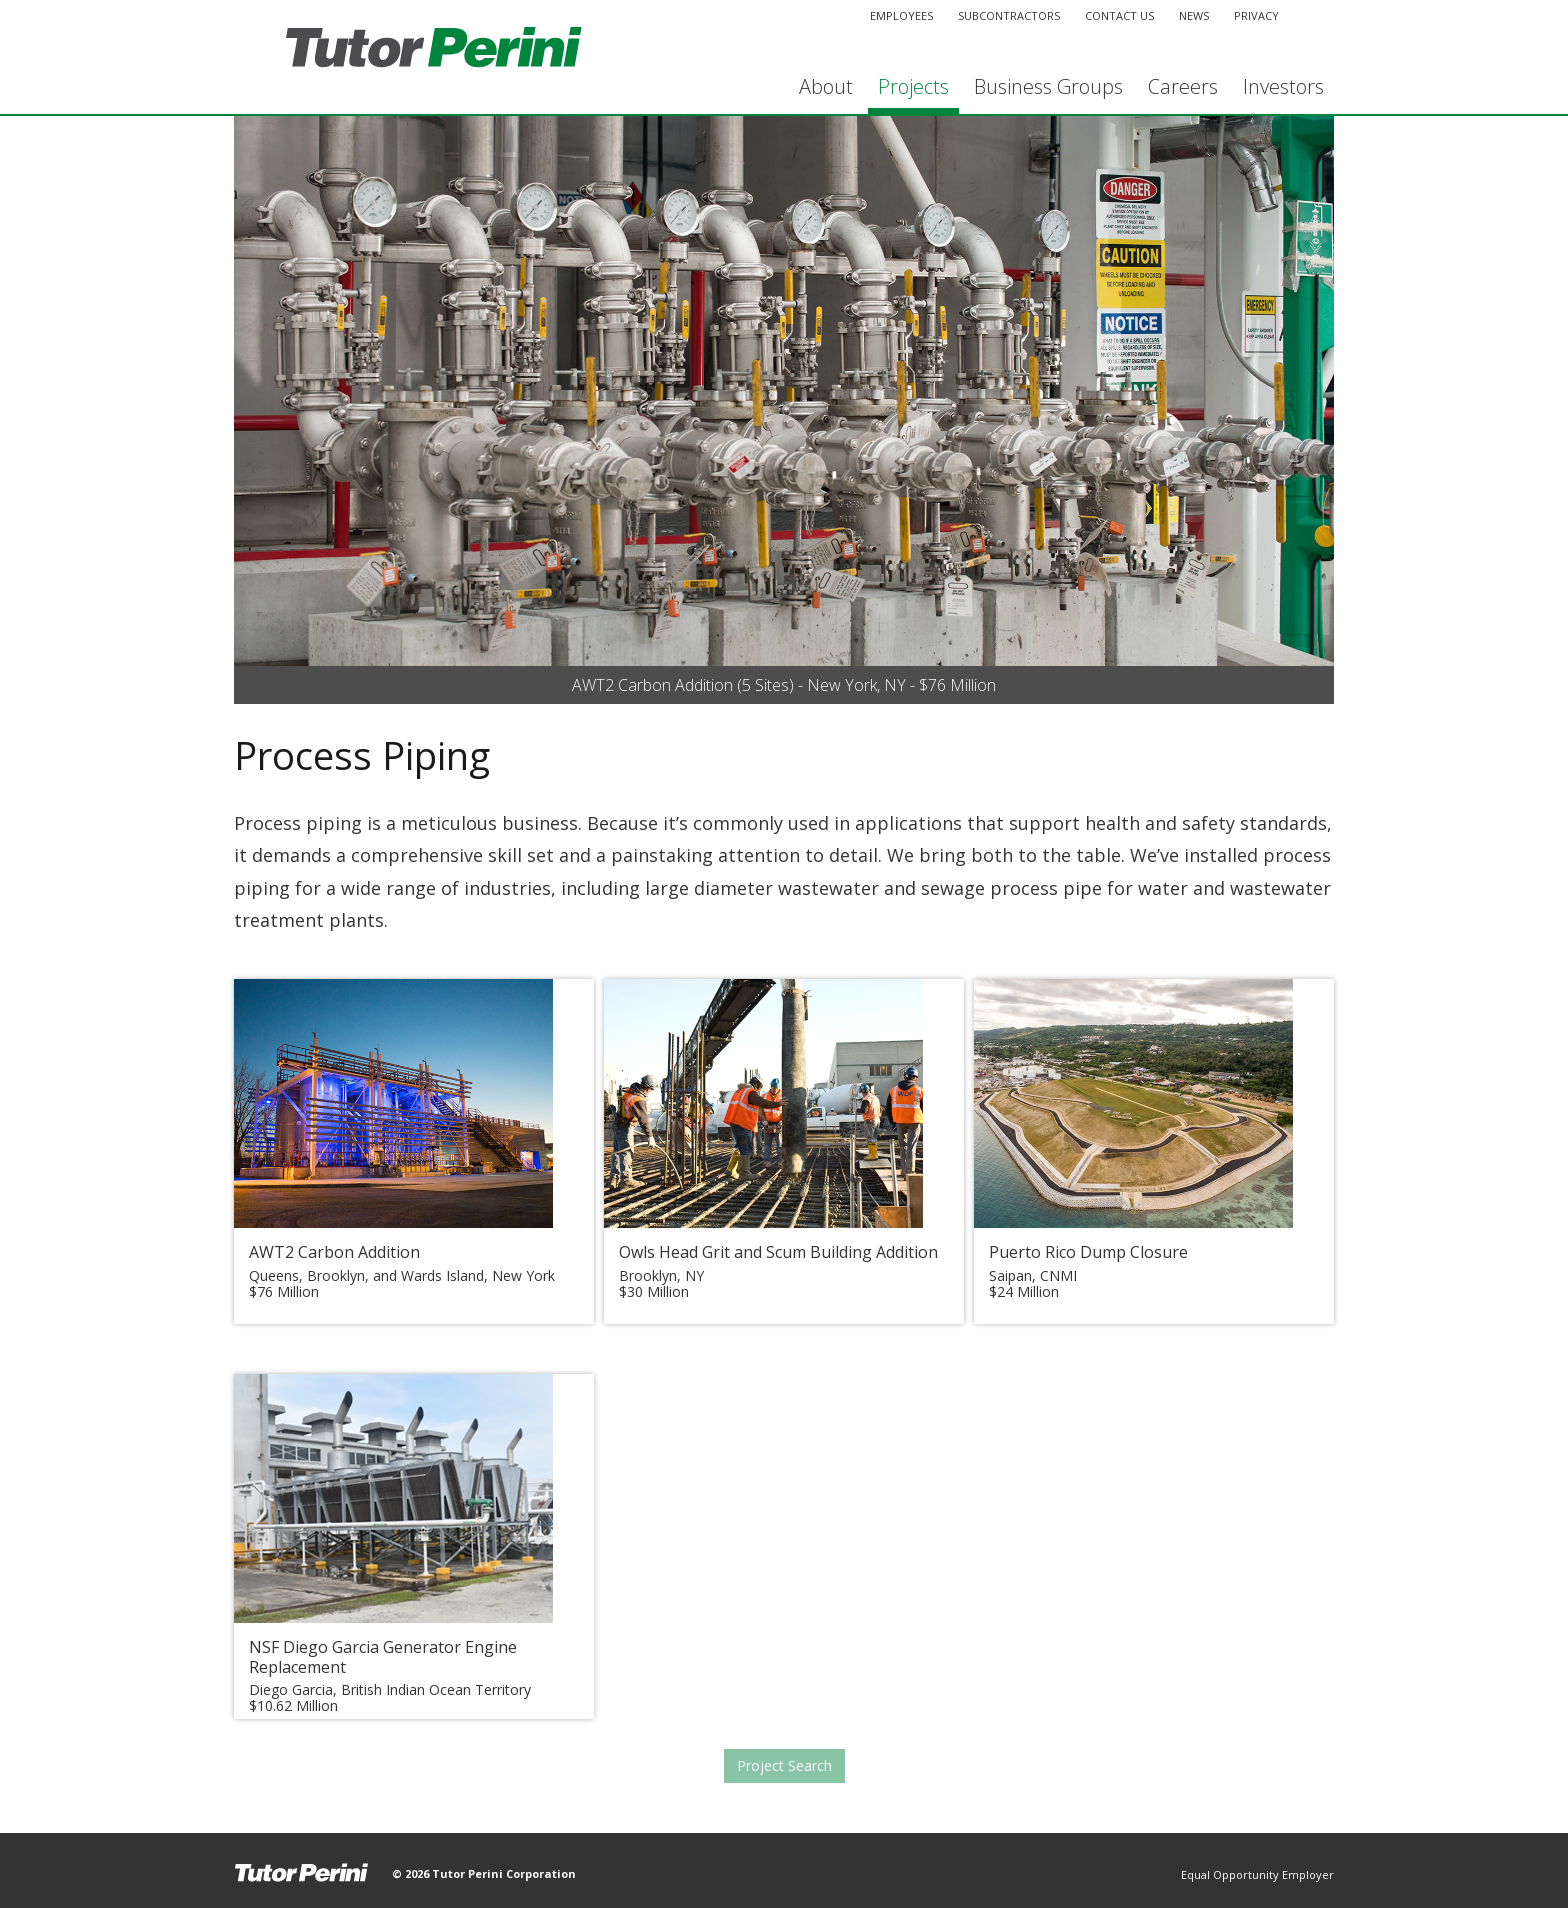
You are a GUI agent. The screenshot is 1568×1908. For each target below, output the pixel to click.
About (826, 86)
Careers (1183, 86)
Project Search (784, 1765)
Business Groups (1048, 86)
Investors (1283, 86)
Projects (913, 86)
